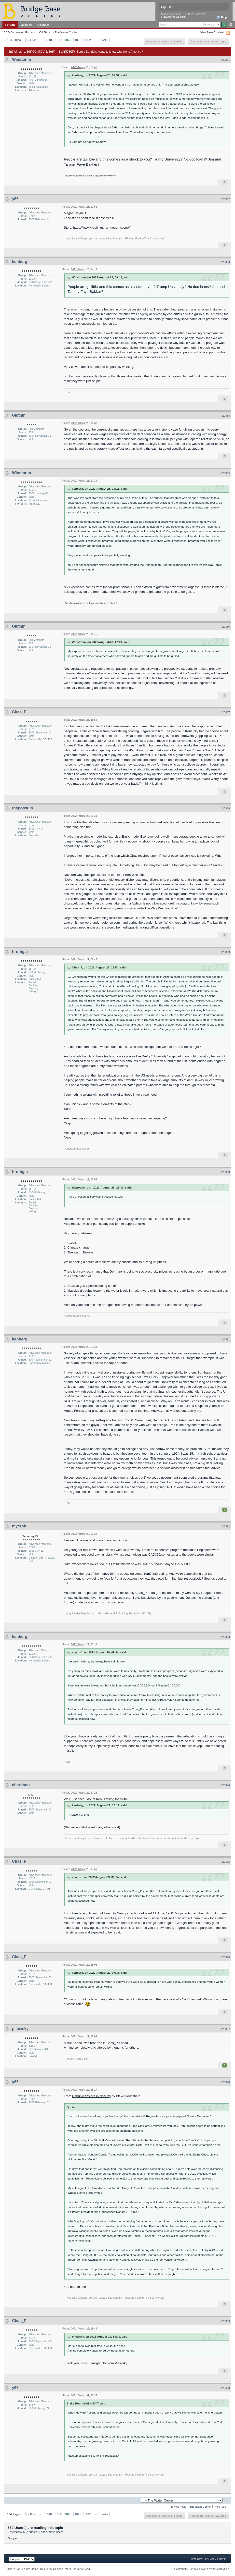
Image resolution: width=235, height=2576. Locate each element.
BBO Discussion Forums (19, 32)
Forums (10, 24)
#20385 (225, 473)
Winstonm (21, 59)
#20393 (225, 1636)
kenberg (19, 262)
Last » (104, 39)
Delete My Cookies (51, 2568)
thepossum (22, 808)
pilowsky (20, 2029)
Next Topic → (222, 2506)
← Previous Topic (176, 2506)
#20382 (225, 199)
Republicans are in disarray (91, 2096)
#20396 (225, 1957)
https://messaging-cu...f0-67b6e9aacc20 (93, 2455)
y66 (15, 199)
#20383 (225, 261)
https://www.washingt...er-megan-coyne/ (101, 227)
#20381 (225, 59)
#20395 (225, 1861)
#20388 (225, 808)
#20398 (225, 2082)
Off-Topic (45, 32)
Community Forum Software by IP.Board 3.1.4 (201, 2568)
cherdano (21, 1785)
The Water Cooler (66, 32)
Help (221, 17)
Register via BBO (175, 16)
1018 (48, 39)
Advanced (231, 24)
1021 (78, 39)
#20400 (225, 2388)
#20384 (225, 415)
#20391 (225, 1339)
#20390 (225, 1172)
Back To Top (13, 2568)
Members (26, 24)
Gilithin (19, 415)
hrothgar (20, 952)
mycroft (19, 1526)
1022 (87, 39)
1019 (58, 39)
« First (32, 39)
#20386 (225, 626)
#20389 (225, 952)
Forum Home (30, 2568)
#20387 (225, 712)
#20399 (225, 2321)
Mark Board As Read (77, 2568)
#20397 (225, 2029)
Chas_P (19, 712)
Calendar (43, 24)
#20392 (225, 1526)
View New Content (212, 32)
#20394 (225, 1785)
